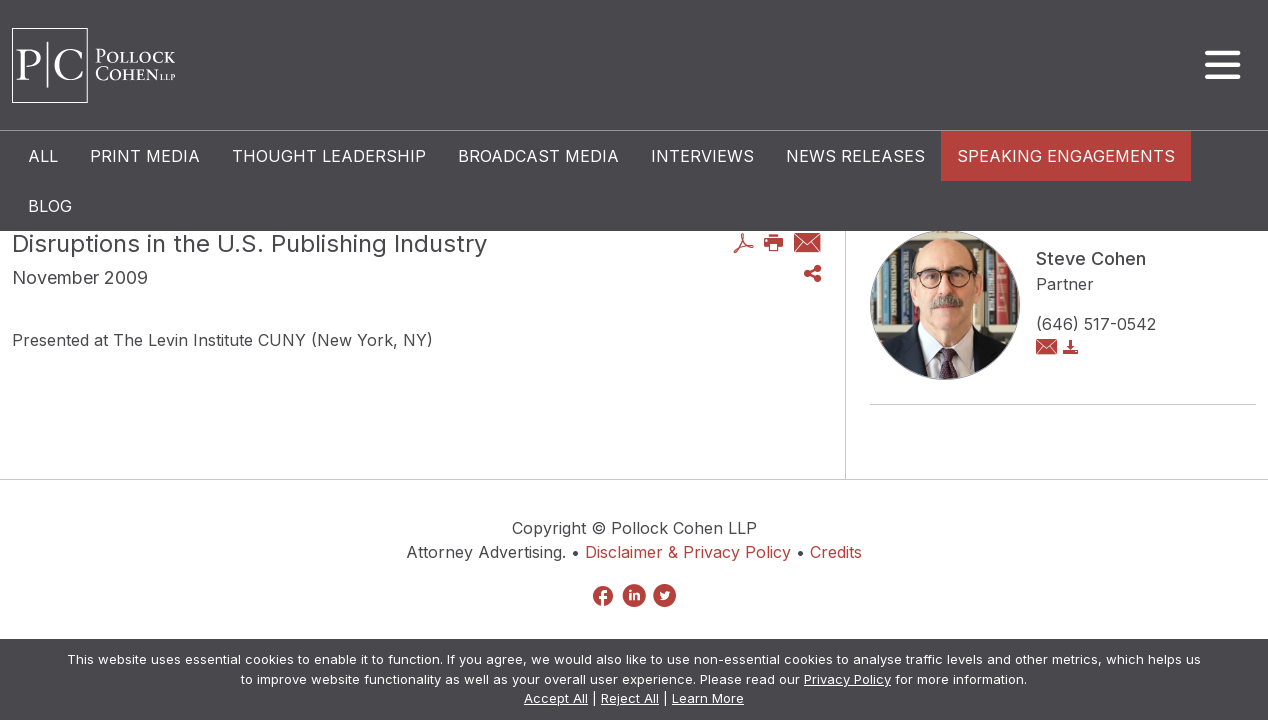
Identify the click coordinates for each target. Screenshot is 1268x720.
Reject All (630, 698)
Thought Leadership (329, 156)
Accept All (556, 698)
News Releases (855, 156)
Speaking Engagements (1066, 156)
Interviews (702, 156)
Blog (50, 206)
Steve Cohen (1091, 258)
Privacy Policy (847, 679)
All (43, 156)
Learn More (708, 698)
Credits (836, 552)
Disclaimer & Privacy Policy (688, 552)
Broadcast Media (538, 156)
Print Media (145, 156)
